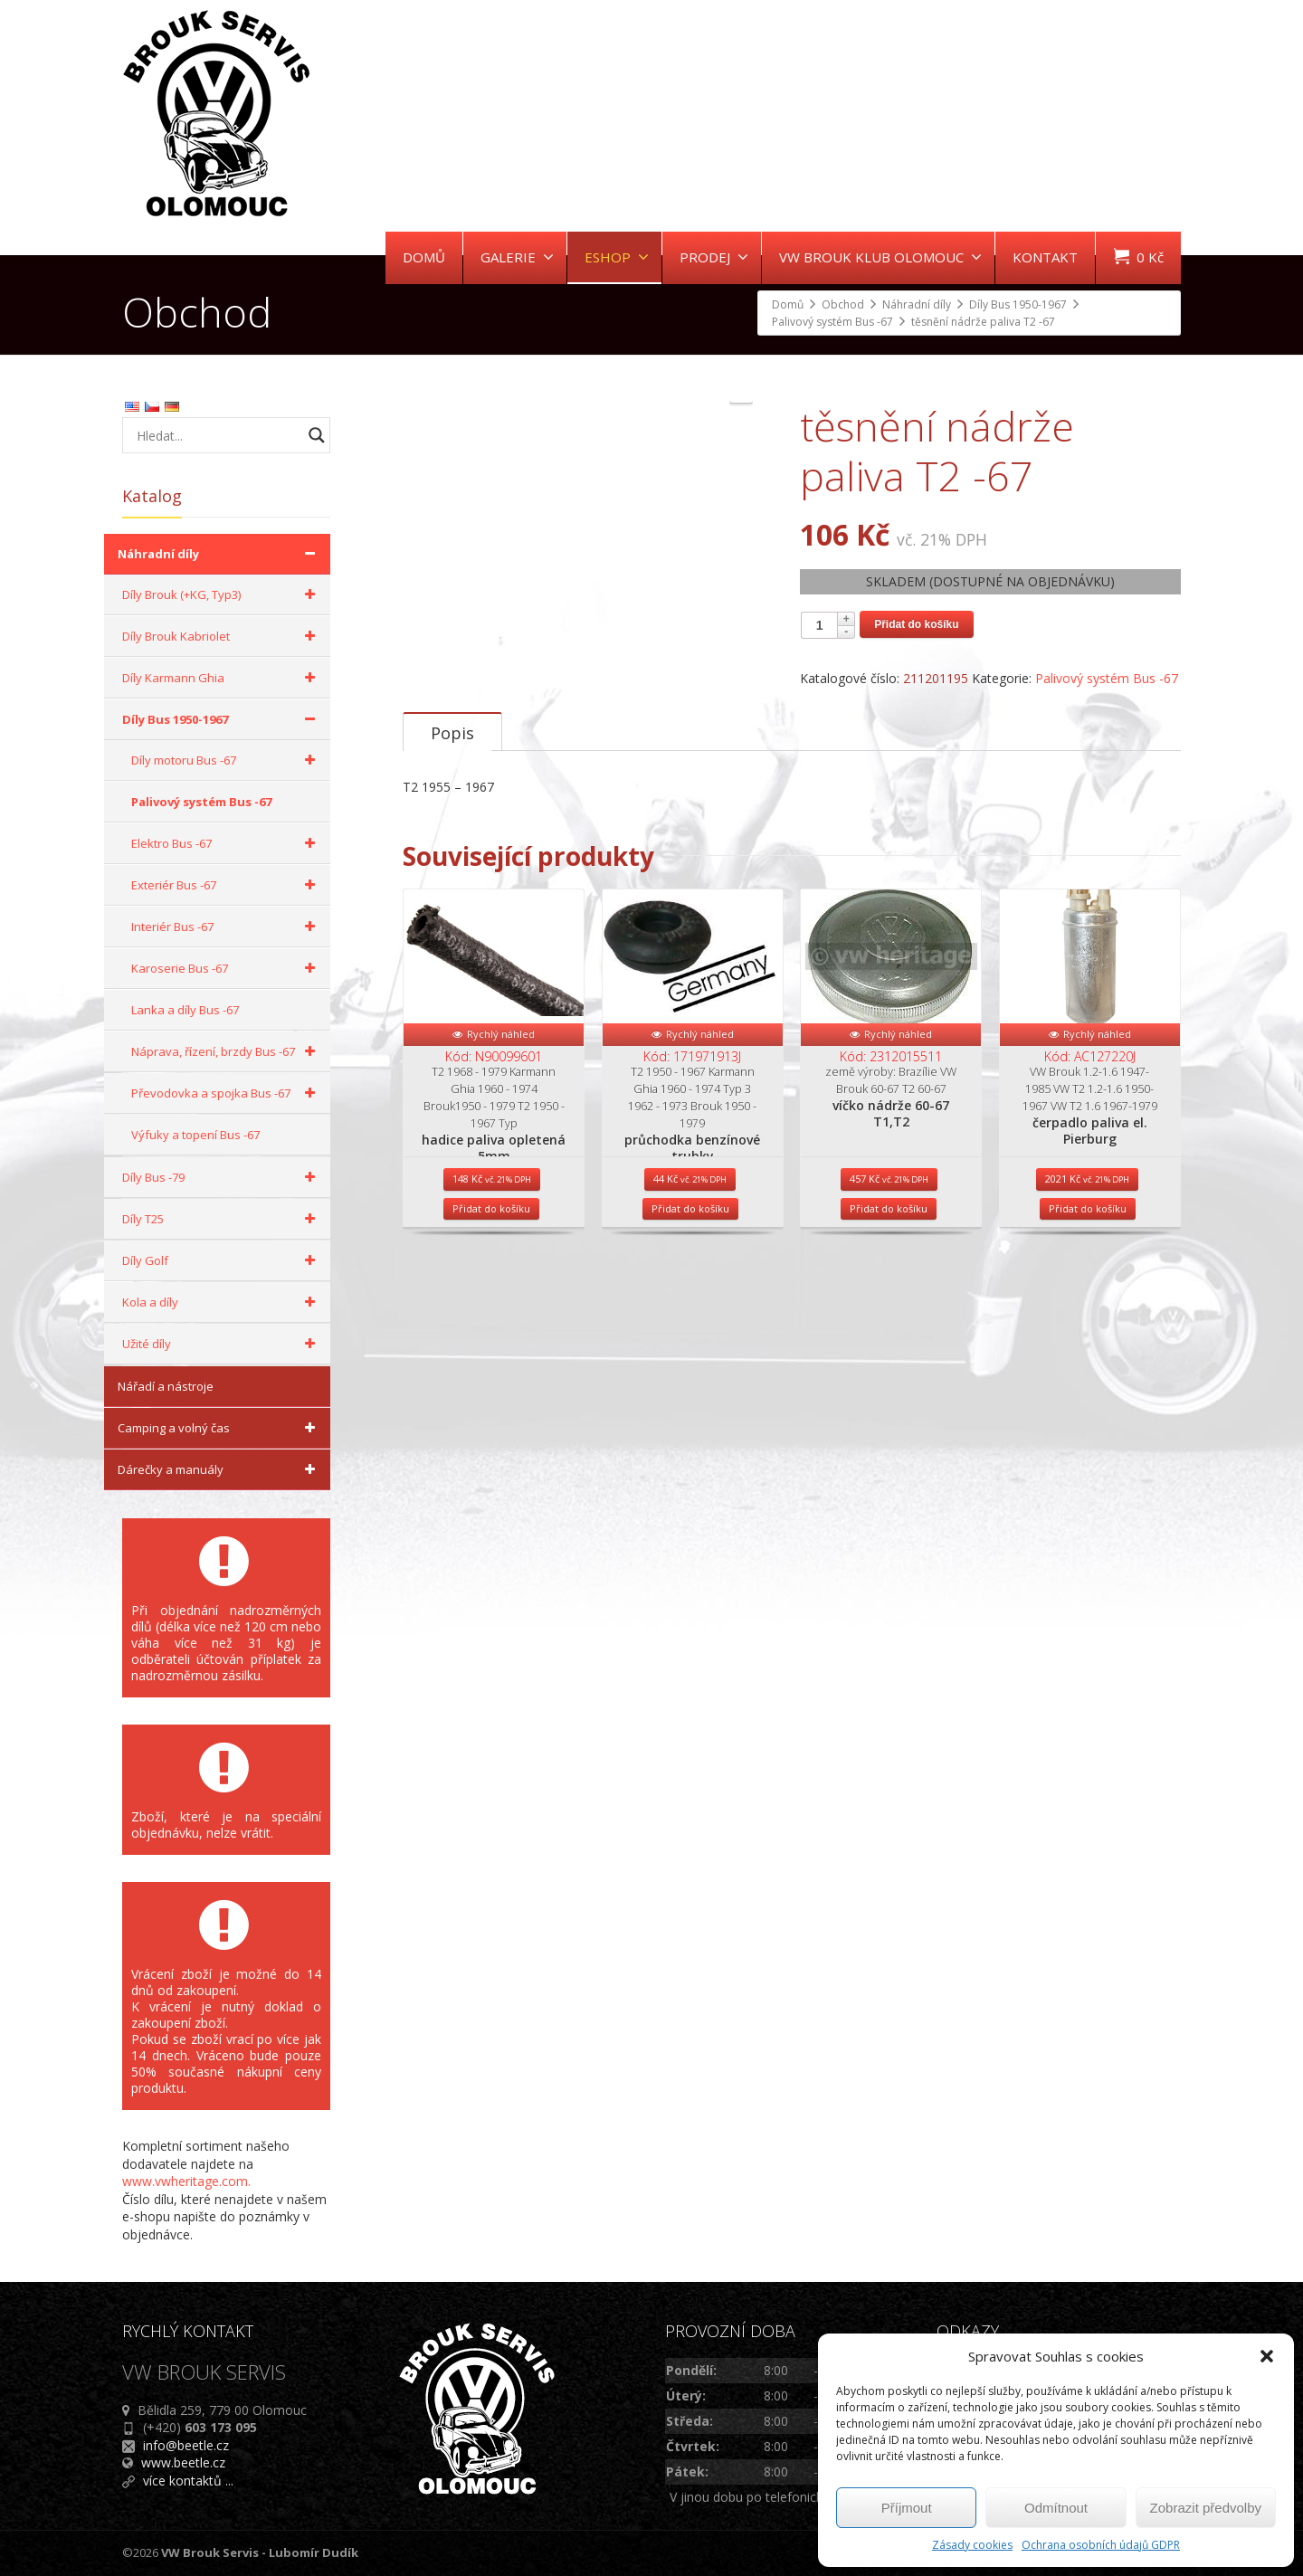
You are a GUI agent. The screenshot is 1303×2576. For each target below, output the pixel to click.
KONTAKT (1045, 257)
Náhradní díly (219, 554)
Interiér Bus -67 (226, 926)
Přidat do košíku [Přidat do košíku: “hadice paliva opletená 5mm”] (491, 1351)
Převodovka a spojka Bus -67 (226, 1093)
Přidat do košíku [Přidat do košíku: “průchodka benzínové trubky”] (690, 1351)
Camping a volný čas (219, 1428)
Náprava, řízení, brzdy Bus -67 (226, 1051)
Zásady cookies (972, 2544)
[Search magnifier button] (316, 435)
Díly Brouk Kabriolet (221, 636)
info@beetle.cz (186, 2445)
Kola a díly (221, 1302)
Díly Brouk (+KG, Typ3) (221, 594)
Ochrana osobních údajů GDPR (1101, 2544)
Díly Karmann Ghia (221, 678)
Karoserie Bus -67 (226, 968)
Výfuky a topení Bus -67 (195, 1134)
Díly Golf (221, 1260)
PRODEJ (714, 257)
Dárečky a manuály (219, 1469)
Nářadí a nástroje (166, 1386)
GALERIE (517, 257)
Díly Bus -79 (221, 1177)
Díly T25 (221, 1219)
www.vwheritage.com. (186, 2181)
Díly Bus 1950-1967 (221, 719)
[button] (1267, 2356)
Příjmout (906, 2507)
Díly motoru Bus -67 (226, 760)
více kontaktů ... (188, 2480)
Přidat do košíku (916, 624)
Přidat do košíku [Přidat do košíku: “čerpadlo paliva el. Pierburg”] (1088, 1351)
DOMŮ (424, 257)
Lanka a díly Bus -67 (185, 1010)
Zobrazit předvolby (1205, 2507)
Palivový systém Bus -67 (1106, 678)
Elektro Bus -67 (226, 843)
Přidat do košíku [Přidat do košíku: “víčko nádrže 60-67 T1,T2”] (888, 1351)
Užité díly (221, 1344)
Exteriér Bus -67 (226, 885)
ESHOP (617, 257)
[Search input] (217, 435)
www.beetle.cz (183, 2462)
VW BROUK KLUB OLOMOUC (880, 257)
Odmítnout (1056, 2507)
